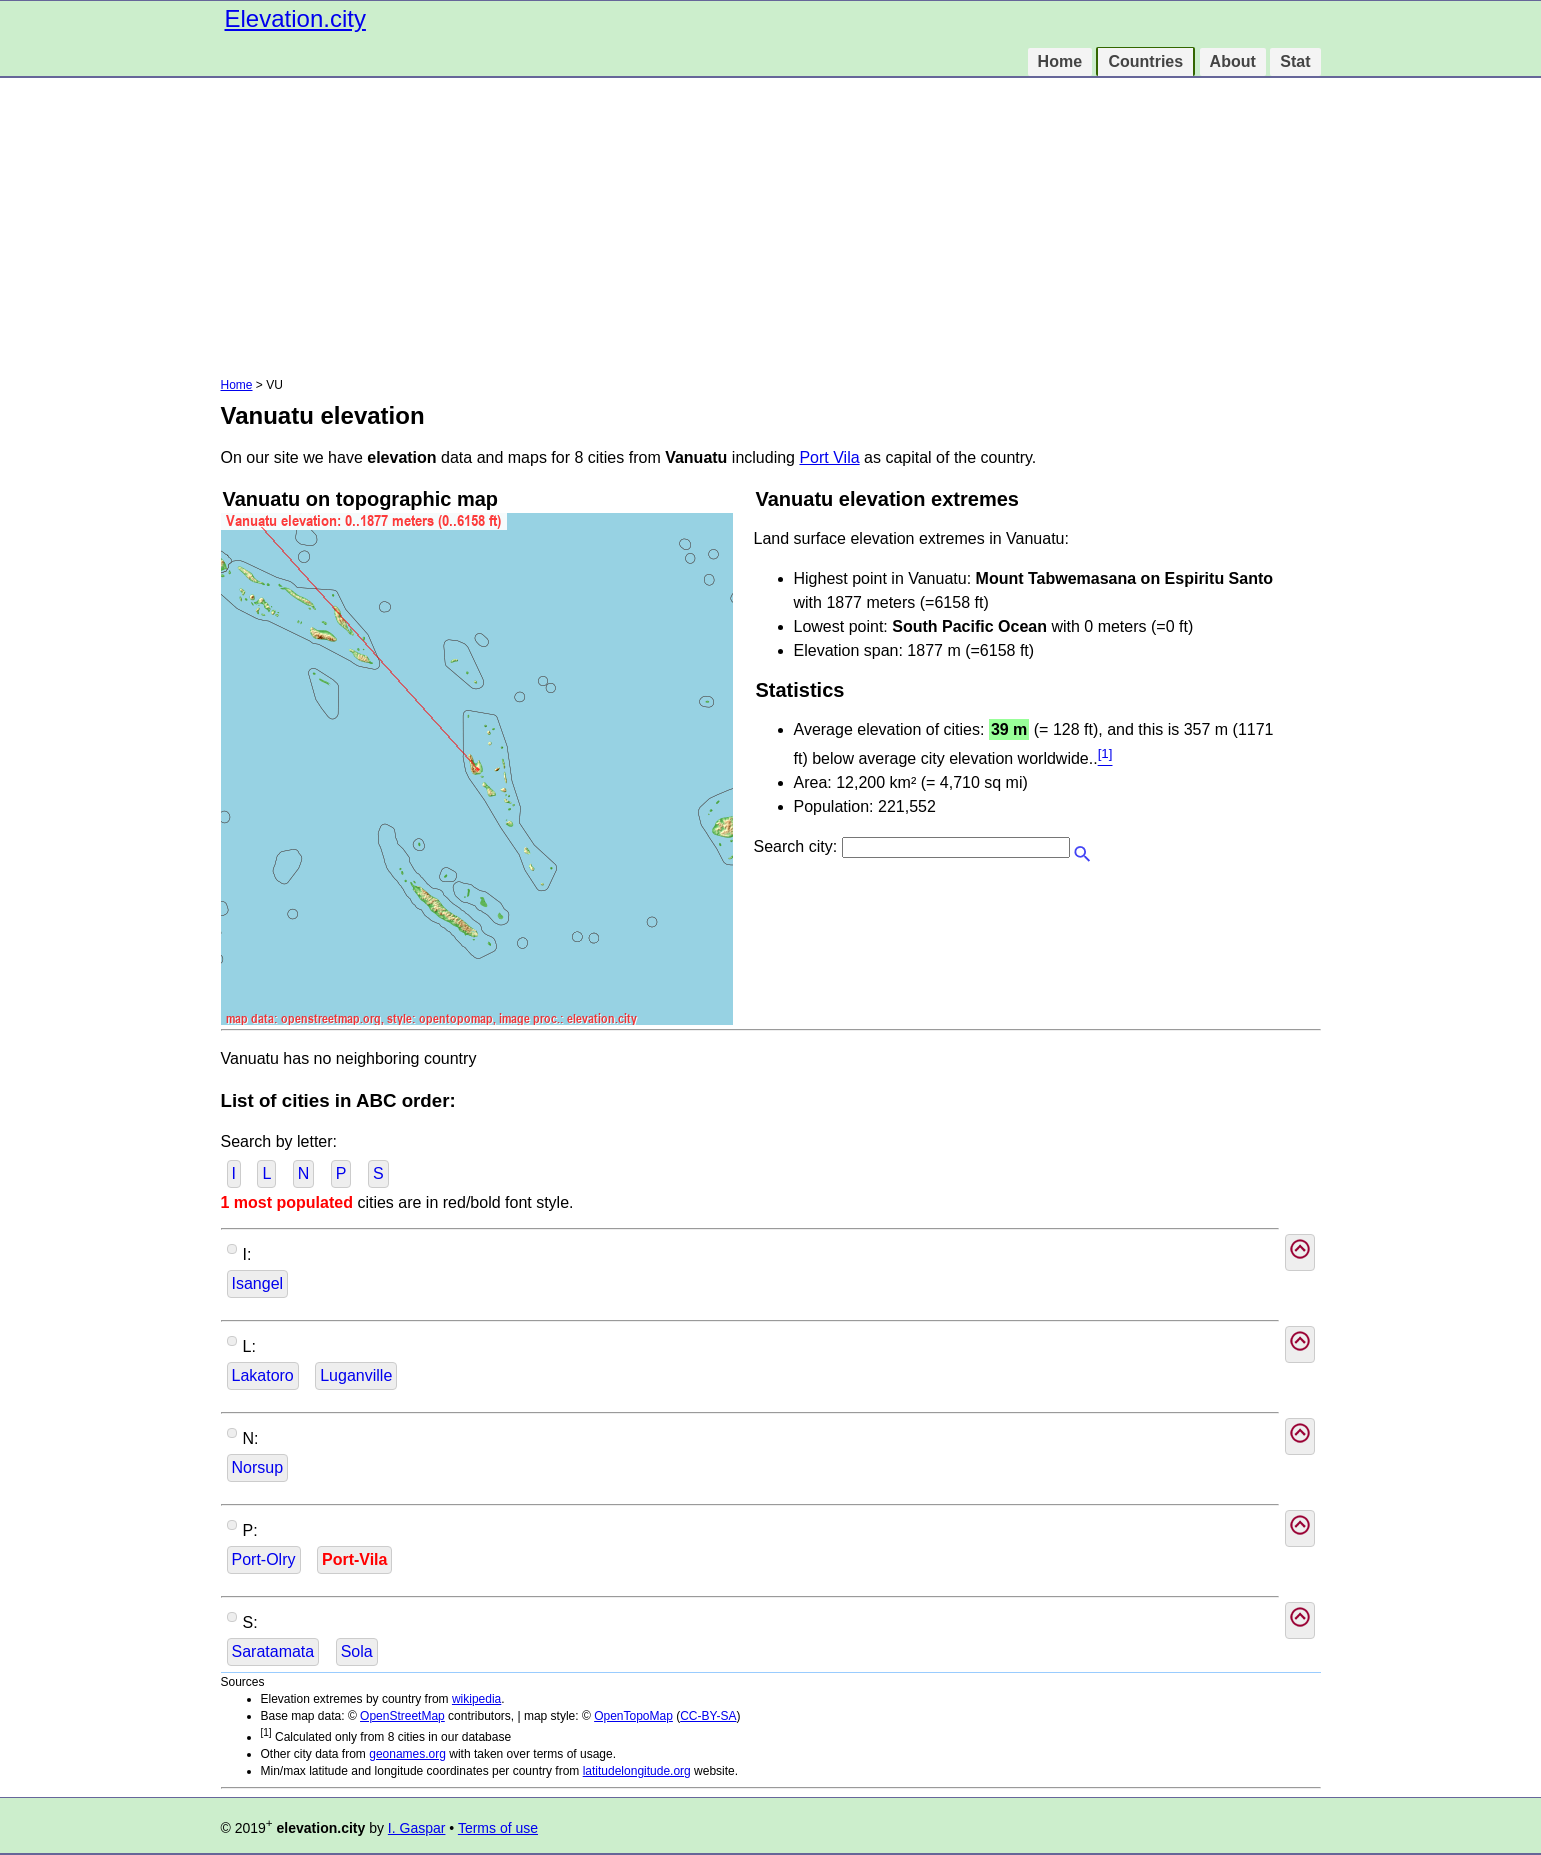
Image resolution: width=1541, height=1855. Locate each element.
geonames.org (407, 1754)
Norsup (258, 1467)
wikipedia (476, 1699)
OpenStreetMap (402, 1716)
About (1233, 61)
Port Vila (829, 457)
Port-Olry (264, 1559)
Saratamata (273, 1651)
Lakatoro (263, 1375)
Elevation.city (295, 18)
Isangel (258, 1283)
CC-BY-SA (708, 1716)
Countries (1145, 61)
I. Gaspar (417, 1828)
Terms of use (498, 1828)
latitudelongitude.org (637, 1771)
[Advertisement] (771, 228)
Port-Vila (355, 1559)
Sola (357, 1651)
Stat (1295, 61)
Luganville (356, 1375)
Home (1060, 61)
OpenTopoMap (633, 1716)
